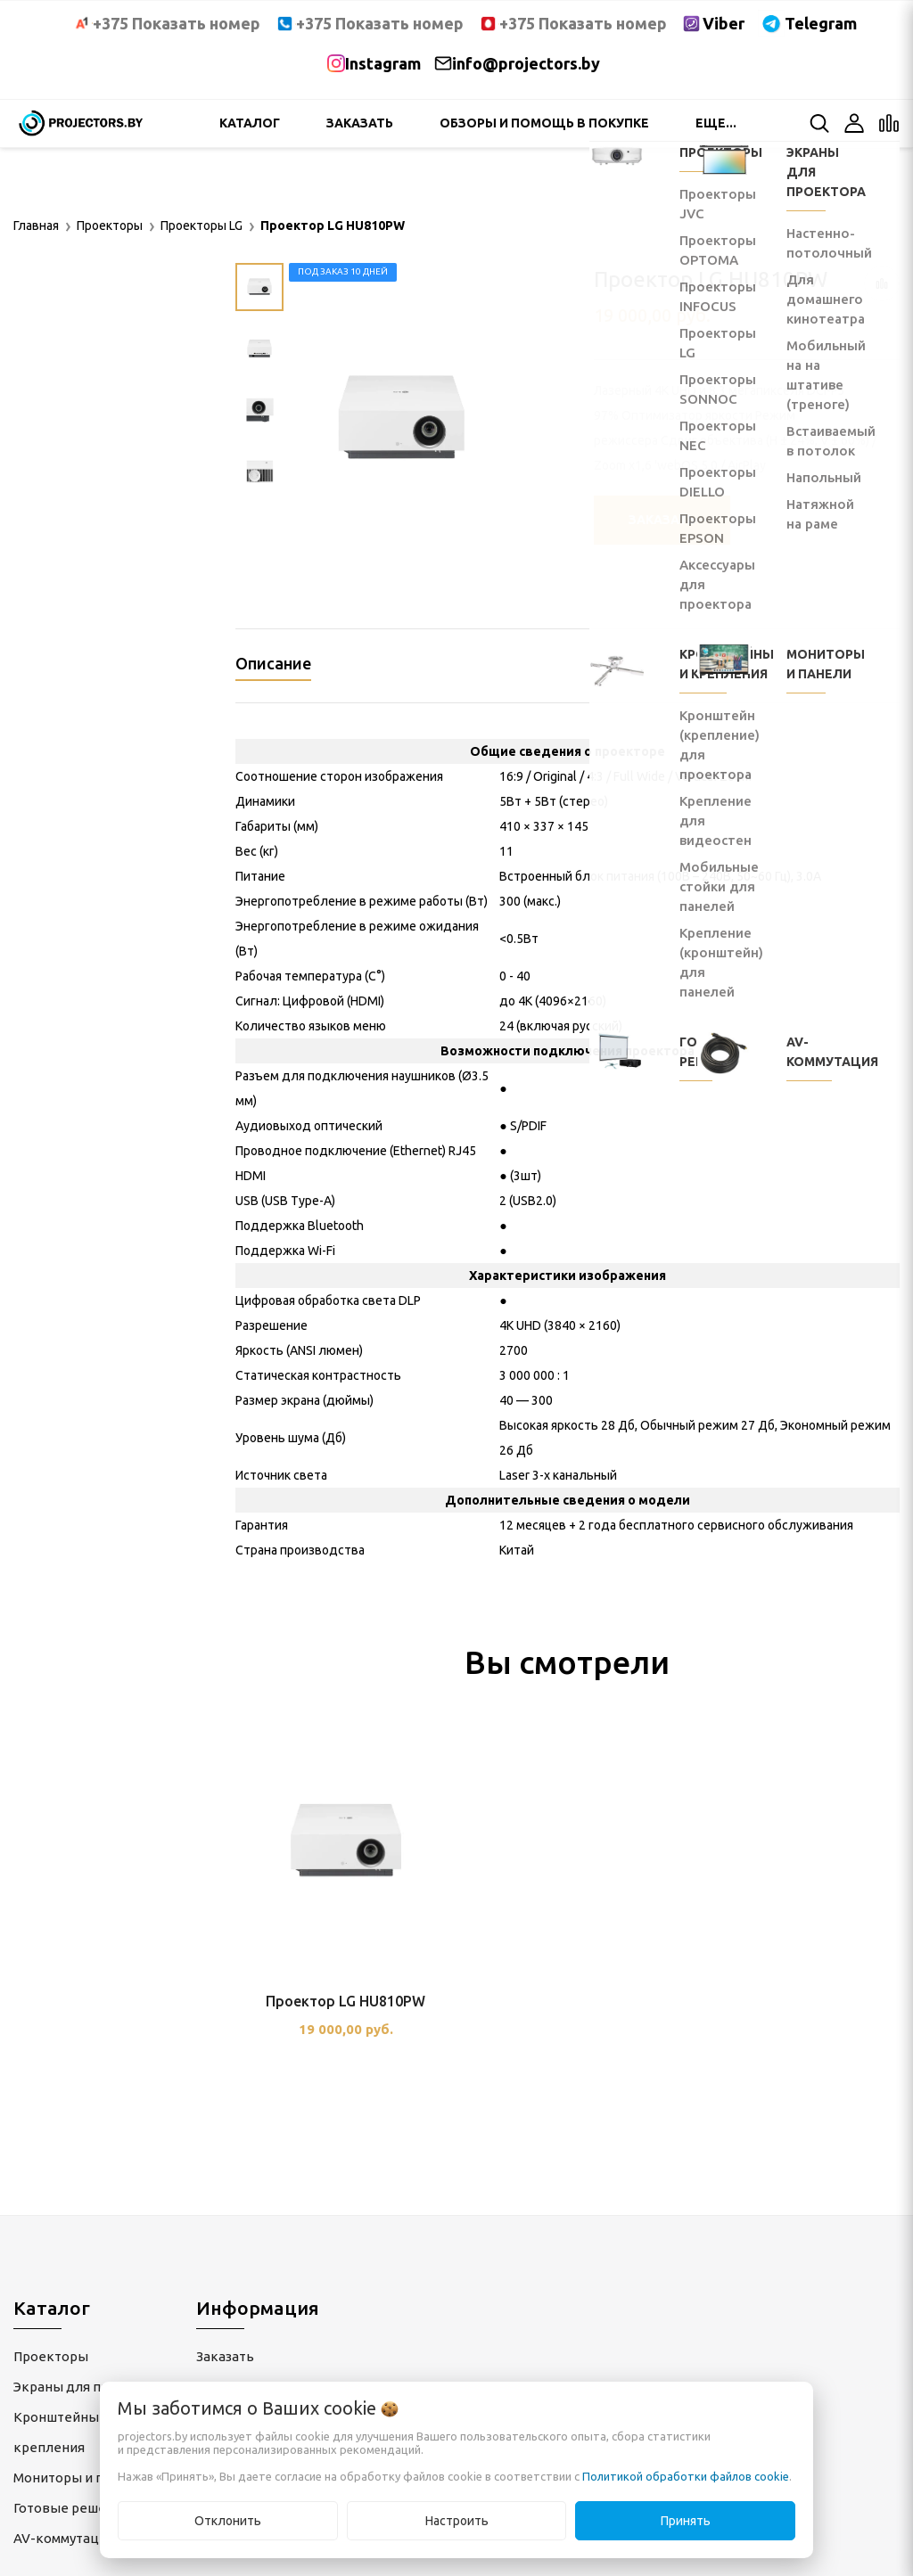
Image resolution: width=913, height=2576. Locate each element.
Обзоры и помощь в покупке (544, 123)
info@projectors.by (526, 63)
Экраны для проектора (88, 2386)
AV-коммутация (63, 2538)
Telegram (821, 23)
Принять (686, 2521)
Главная (36, 225)
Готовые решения (71, 2507)
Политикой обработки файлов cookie (685, 2476)
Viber (723, 23)
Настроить (457, 2521)
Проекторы (50, 2356)
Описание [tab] (273, 663)
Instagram (383, 63)
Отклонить (227, 2521)
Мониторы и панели (78, 2477)
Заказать (359, 123)
